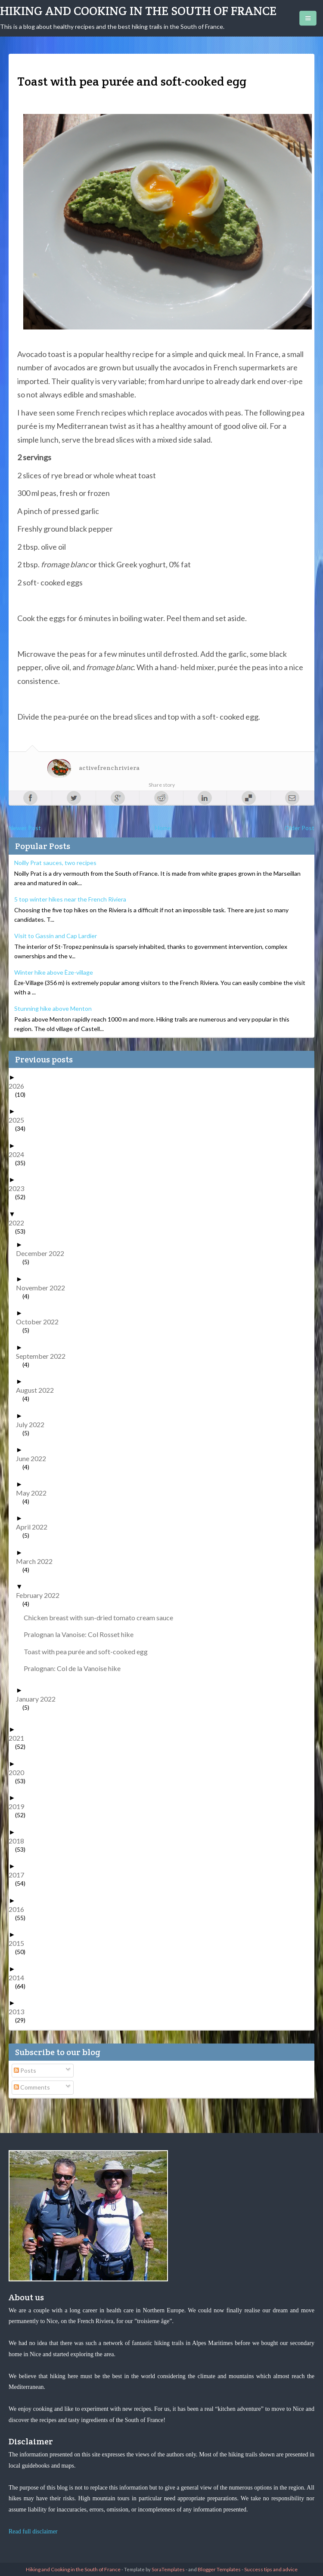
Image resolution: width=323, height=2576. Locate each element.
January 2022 (39, 1699)
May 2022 (34, 1493)
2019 (19, 1806)
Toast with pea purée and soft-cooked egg (89, 1651)
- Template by (153, 2569)
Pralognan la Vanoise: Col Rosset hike (82, 1634)
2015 (19, 1943)
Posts (25, 2070)
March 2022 (37, 1561)
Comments (32, 2087)
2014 (19, 1977)
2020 (19, 1772)
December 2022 (43, 1253)
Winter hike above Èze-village (53, 972)
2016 (19, 1909)
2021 (19, 1738)
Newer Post (25, 827)
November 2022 (43, 1287)
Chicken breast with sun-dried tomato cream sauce (101, 1617)
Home (163, 827)
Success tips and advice (271, 2569)
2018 (19, 1841)
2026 (19, 1086)
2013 (19, 2011)
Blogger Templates (219, 2569)
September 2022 (43, 1356)
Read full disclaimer (33, 2531)
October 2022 (40, 1321)
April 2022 (34, 1527)
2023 (19, 1188)
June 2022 (34, 1458)
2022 (19, 1223)
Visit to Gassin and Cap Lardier (55, 935)
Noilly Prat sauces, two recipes (55, 862)
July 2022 (33, 1424)
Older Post (299, 827)
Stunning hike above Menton (53, 1008)
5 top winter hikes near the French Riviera (70, 899)
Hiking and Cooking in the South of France (138, 10)
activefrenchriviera (109, 768)
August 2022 (38, 1390)
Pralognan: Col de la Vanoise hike (75, 1668)
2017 (19, 1875)
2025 (19, 1120)
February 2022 (40, 1595)
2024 (19, 1154)
